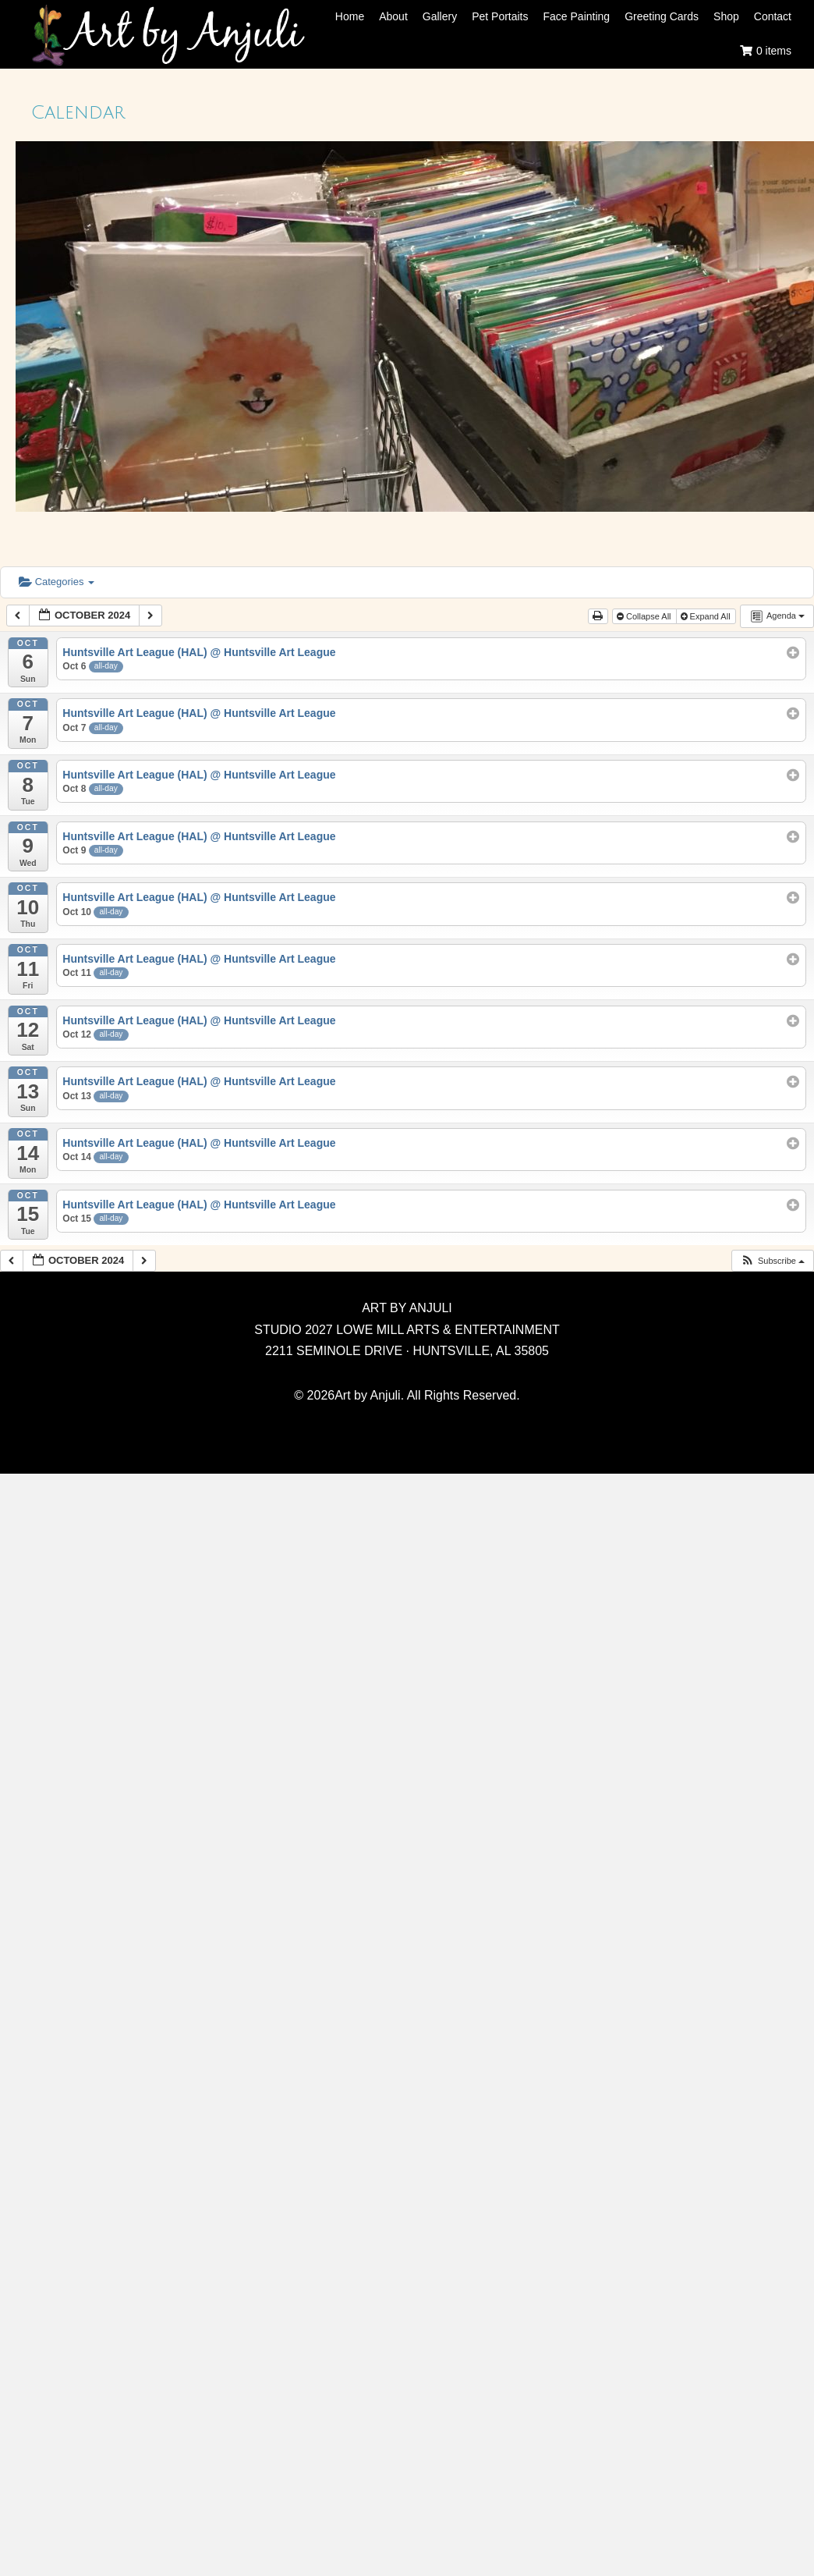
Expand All (707, 616)
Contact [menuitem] (772, 16)
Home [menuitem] (349, 16)
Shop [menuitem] (726, 16)
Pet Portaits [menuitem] (500, 16)
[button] (772, 1261)
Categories (56, 581)
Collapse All (645, 616)
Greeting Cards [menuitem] (662, 16)
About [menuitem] (393, 16)
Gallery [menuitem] (440, 16)
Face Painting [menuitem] (576, 16)
